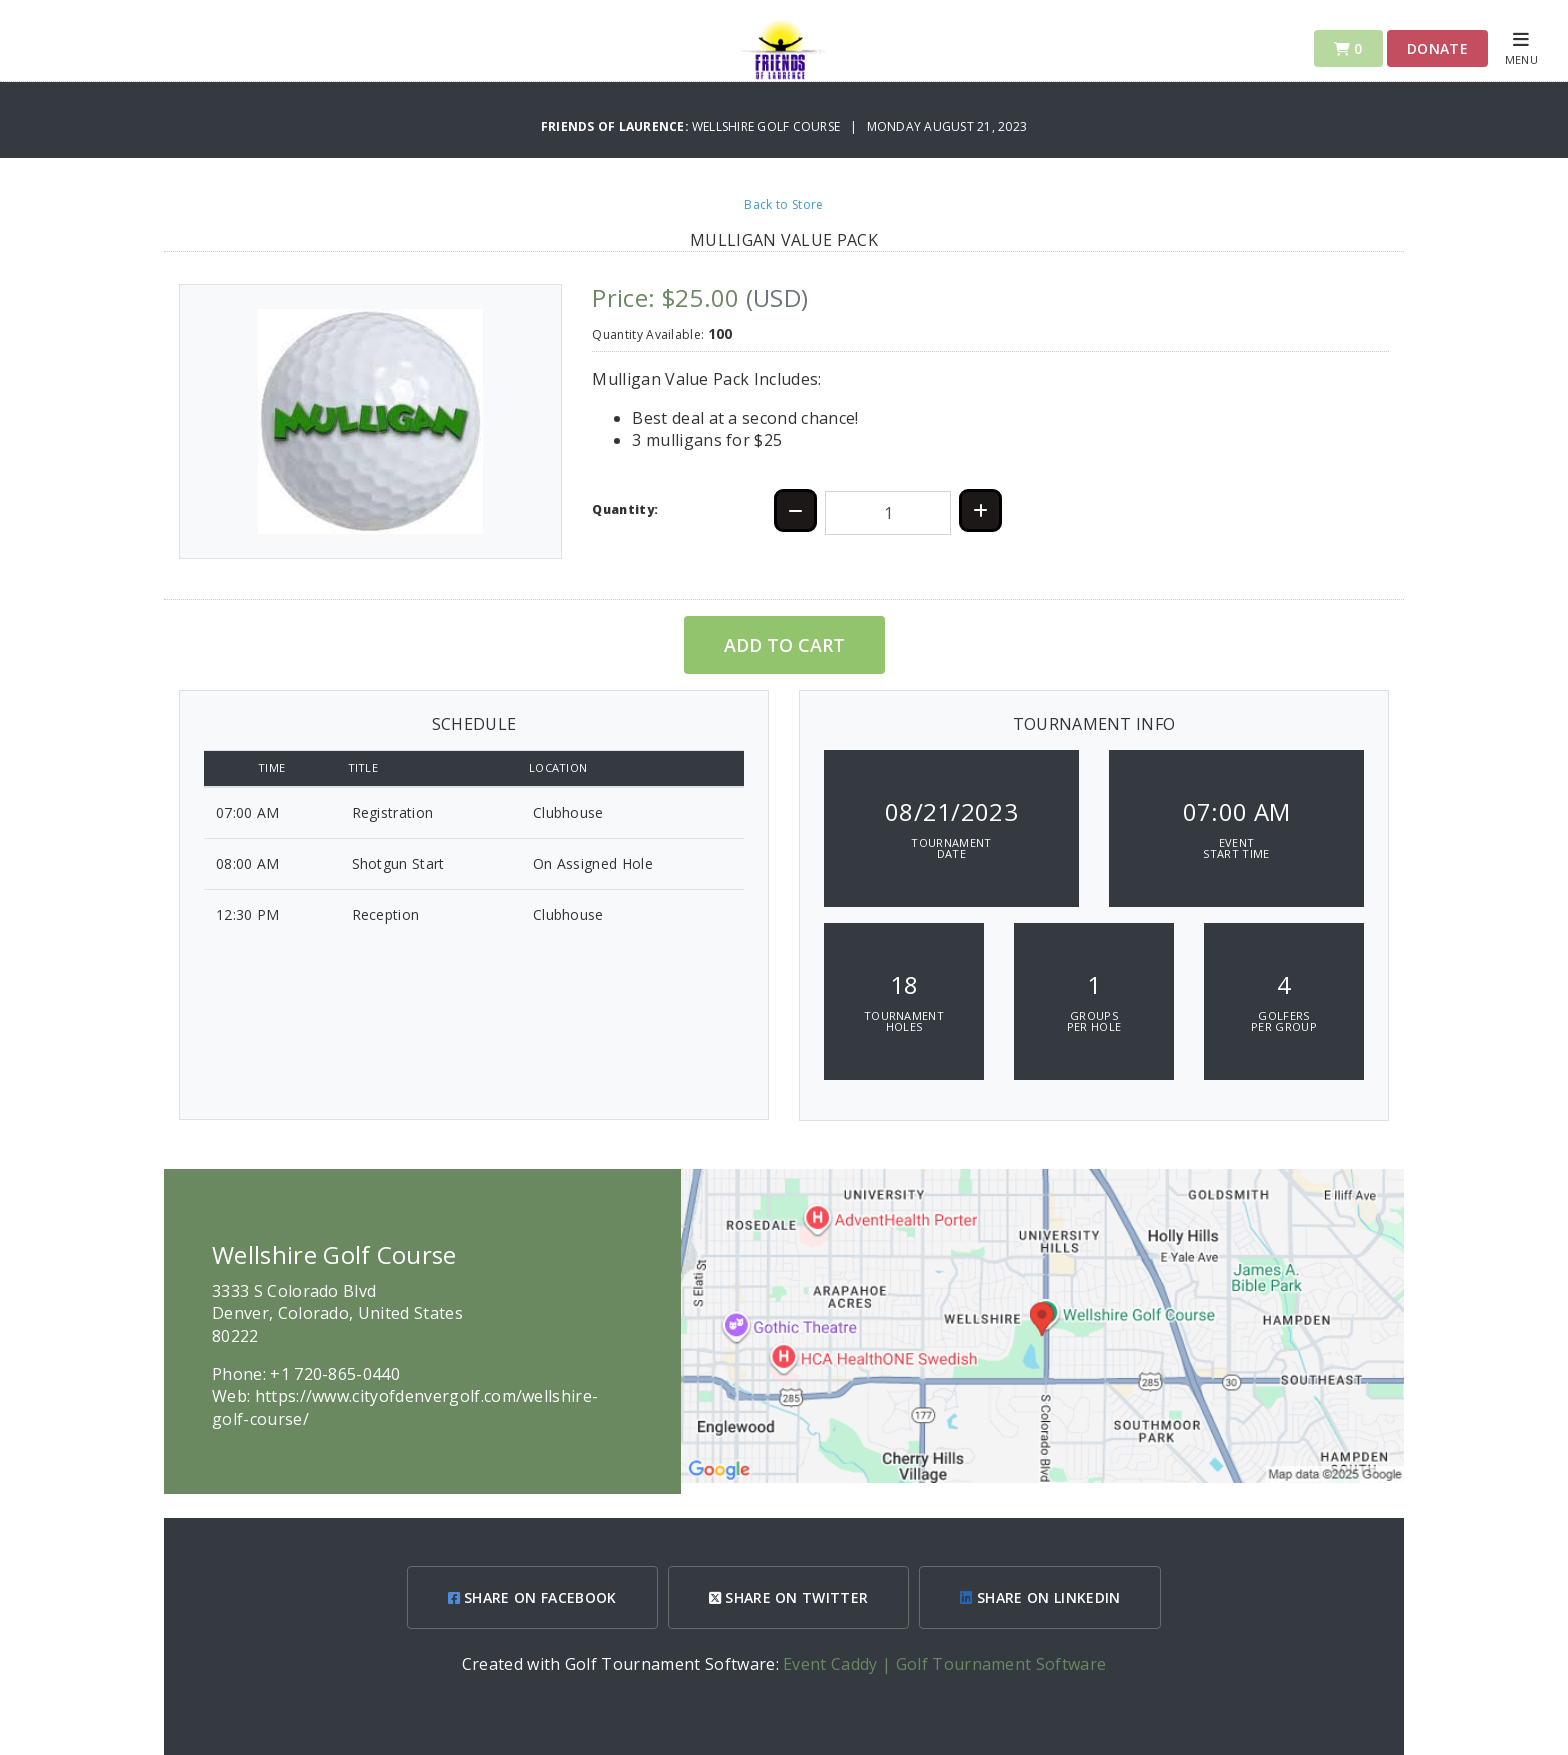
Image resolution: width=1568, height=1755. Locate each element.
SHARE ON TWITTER (789, 1597)
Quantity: (625, 509)
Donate (1437, 48)
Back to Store (783, 204)
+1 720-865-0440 (335, 1374)
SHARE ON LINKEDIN (1040, 1597)
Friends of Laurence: (616, 126)
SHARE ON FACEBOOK (532, 1597)
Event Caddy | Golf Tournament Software (944, 1664)
